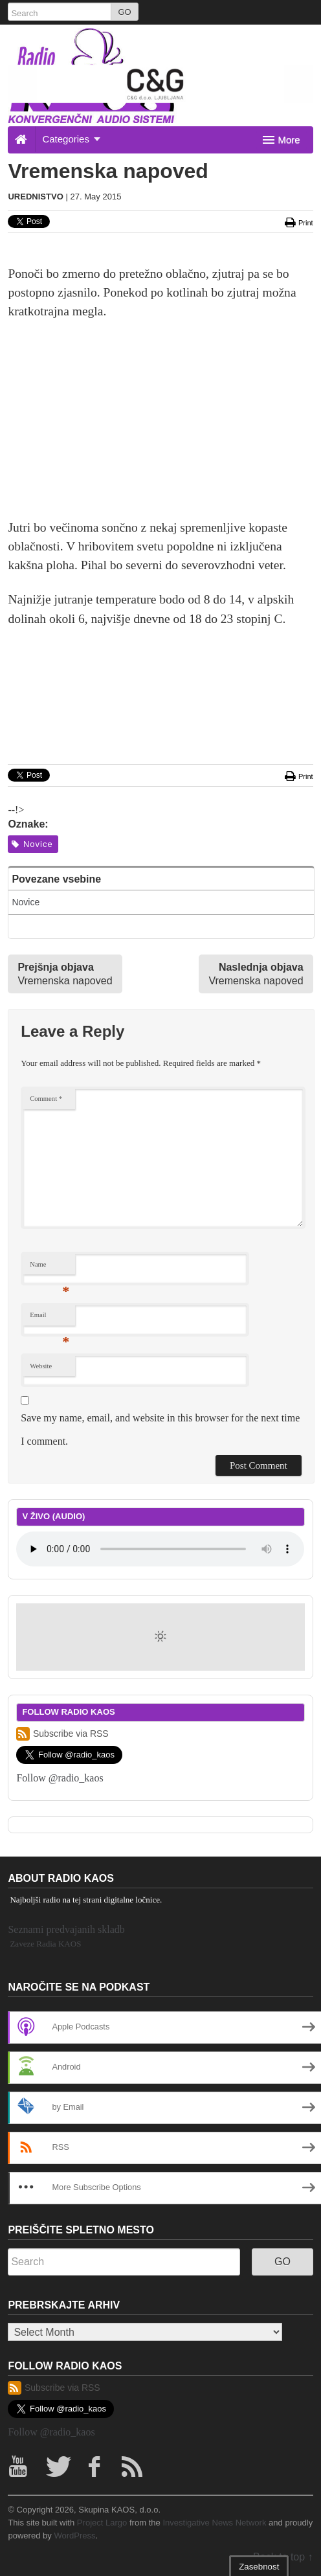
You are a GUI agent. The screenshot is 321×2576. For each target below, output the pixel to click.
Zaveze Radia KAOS (45, 1944)
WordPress (74, 2535)
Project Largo (102, 2522)
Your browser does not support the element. (160, 1548)
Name (49, 1267)
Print (298, 223)
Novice (31, 844)
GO (124, 12)
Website (41, 1366)
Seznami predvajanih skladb (66, 1929)
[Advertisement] (161, 427)
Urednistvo (35, 196)
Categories (71, 138)
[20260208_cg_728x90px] (160, 82)
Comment (46, 1098)
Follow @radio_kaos (59, 1777)
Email (49, 1318)
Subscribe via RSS (62, 1734)
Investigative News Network (214, 2522)
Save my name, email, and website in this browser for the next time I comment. (160, 1429)
